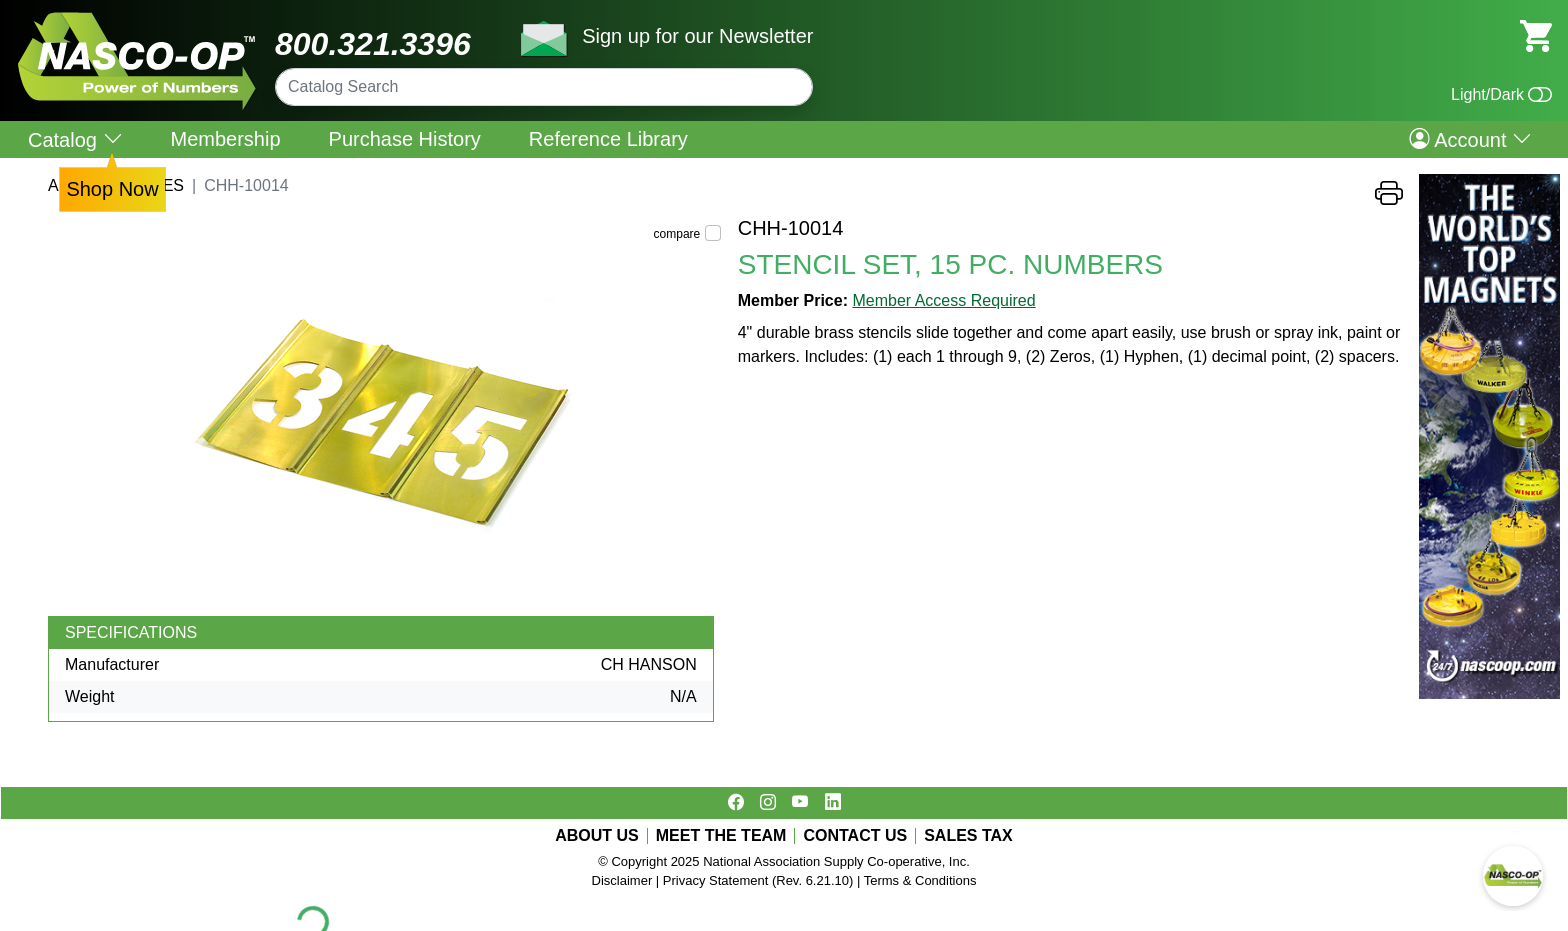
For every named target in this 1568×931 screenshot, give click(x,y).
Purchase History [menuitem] (405, 139)
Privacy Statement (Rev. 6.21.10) (758, 880)
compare (677, 234)
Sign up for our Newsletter (697, 36)
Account (1470, 139)
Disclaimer (622, 880)
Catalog (75, 139)
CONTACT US (855, 836)
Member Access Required (943, 300)
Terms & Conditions (920, 880)
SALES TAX (968, 836)
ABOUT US (597, 836)
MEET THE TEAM (721, 836)
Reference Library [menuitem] (608, 139)
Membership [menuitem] (226, 139)
